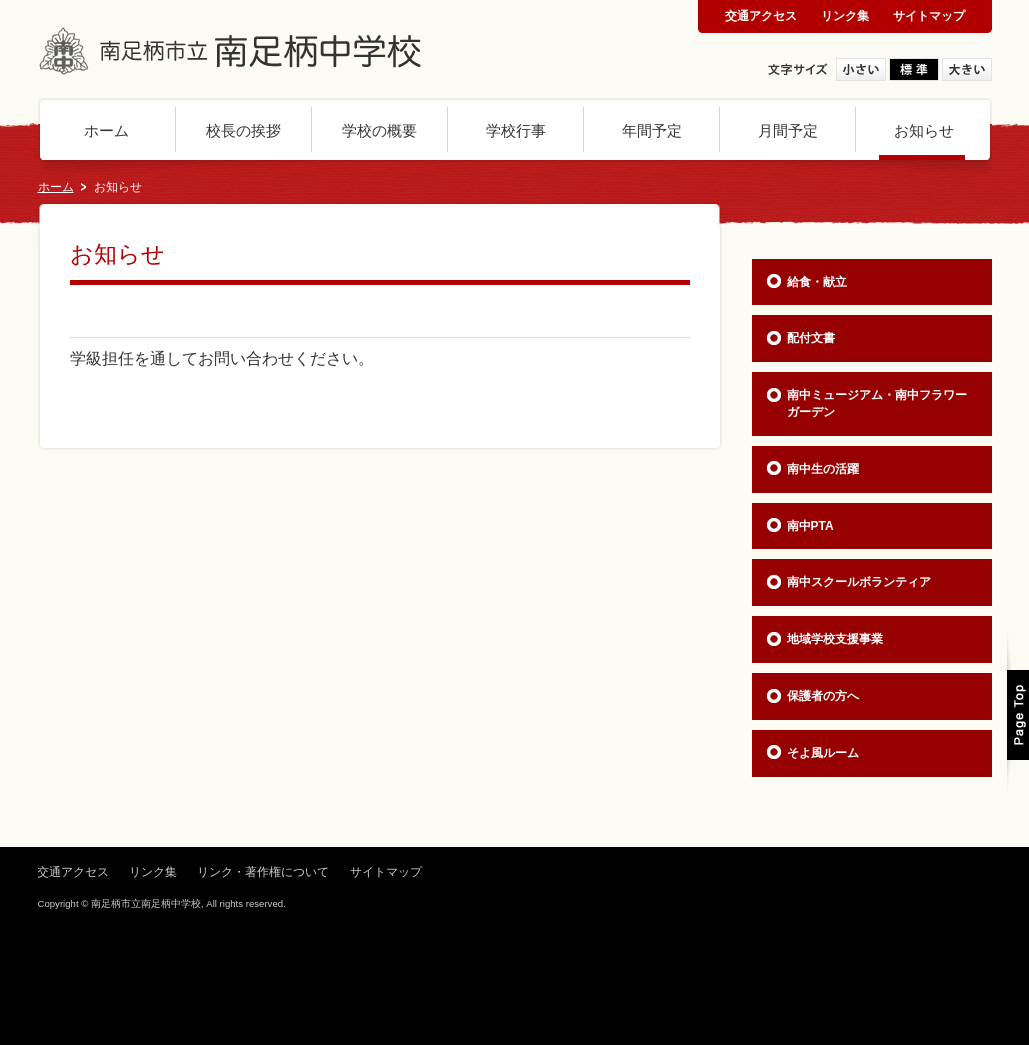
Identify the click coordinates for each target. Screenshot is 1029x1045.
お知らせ (924, 130)
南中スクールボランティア (859, 582)
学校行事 (516, 130)
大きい (967, 69)
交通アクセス (761, 16)
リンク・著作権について (263, 872)
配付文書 (811, 338)
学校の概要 (379, 130)
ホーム (106, 130)
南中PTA (810, 526)
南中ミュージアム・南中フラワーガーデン (877, 403)
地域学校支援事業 (835, 639)
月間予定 (788, 130)
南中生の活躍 (823, 469)
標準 (914, 69)
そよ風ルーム (823, 753)
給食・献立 (817, 282)
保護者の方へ (823, 696)
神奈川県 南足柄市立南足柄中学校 (233, 51)
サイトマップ (929, 16)
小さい (861, 69)
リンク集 (845, 16)
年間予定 (652, 130)
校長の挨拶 (243, 130)
